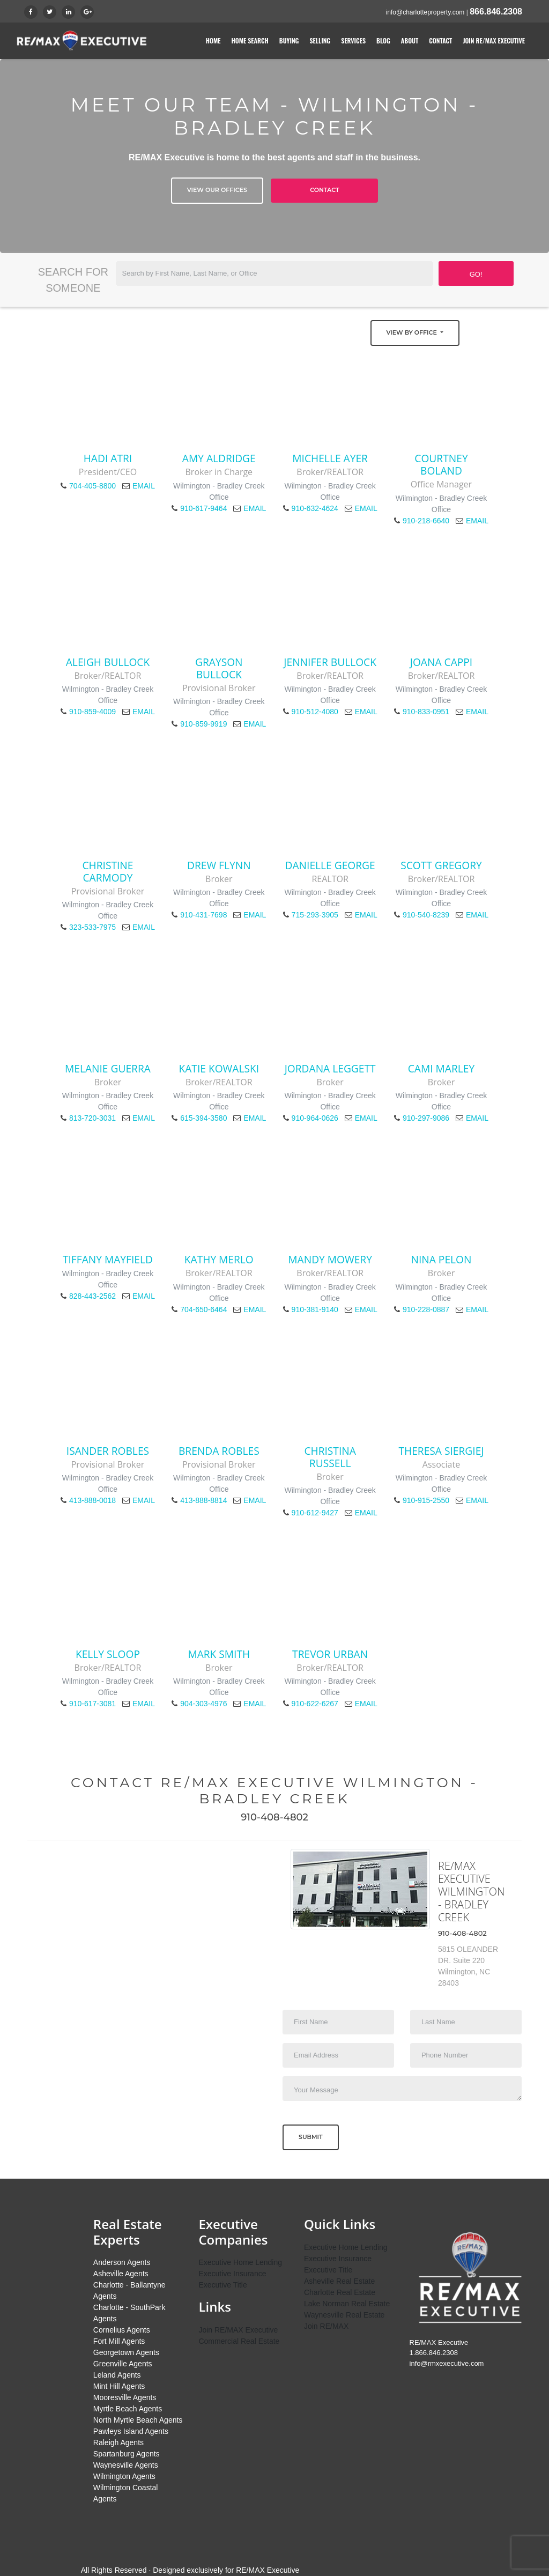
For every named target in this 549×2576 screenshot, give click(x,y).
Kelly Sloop (108, 1654)
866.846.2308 (496, 11)
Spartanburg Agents (126, 2453)
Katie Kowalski (219, 1068)
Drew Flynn (219, 865)
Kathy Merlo (219, 1259)
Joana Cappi (441, 662)
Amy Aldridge (219, 458)
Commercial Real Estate (238, 2341)
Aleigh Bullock (108, 662)
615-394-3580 (203, 1118)
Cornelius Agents (121, 2330)
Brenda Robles (219, 1451)
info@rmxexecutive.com (447, 2363)
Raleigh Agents (118, 2442)
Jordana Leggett (330, 1068)
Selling (319, 40)
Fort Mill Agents (119, 2341)
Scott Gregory (441, 865)
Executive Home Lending (240, 2262)
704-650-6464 (203, 1309)
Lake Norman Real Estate (347, 2303)
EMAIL (143, 486)
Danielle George (330, 865)
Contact (440, 40)
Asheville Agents (121, 2273)
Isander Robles (107, 1451)
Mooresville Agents (125, 2397)
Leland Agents (117, 2375)
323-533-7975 (92, 927)
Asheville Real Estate (339, 2281)
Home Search (250, 40)
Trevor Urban (330, 1654)
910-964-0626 (315, 1118)
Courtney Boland (441, 464)
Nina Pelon (441, 1259)
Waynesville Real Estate (344, 2315)
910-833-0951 (426, 711)
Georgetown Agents (126, 2352)
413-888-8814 (203, 1500)
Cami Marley (441, 1068)
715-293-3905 (315, 915)
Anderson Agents (122, 2262)
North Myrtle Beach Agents (138, 2420)
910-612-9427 (315, 1512)
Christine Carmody (107, 871)
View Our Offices (217, 190)
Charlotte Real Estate (339, 2292)
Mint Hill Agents (119, 2386)
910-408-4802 (274, 1817)
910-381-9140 (315, 1309)
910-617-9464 (203, 508)
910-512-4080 (315, 711)
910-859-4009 (92, 711)
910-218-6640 (426, 520)
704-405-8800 (92, 486)
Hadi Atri (108, 458)
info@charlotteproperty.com (425, 12)
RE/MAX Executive (267, 2570)
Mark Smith (219, 1654)
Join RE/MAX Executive (494, 40)
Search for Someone (73, 280)
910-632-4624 (315, 508)
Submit (311, 2137)
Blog (383, 40)
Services (353, 40)
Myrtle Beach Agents (127, 2408)
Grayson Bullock (219, 668)
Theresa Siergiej (441, 1451)
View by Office (413, 332)
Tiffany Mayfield (108, 1259)
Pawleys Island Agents (130, 2431)
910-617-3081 (92, 1703)
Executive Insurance (232, 2273)
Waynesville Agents (125, 2465)
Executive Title (222, 2285)
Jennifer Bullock (330, 662)
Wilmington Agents (124, 2476)
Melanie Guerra (108, 1068)
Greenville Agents (122, 2363)
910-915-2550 (426, 1500)
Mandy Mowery (330, 1259)
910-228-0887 (426, 1309)
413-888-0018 (92, 1500)
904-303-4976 (203, 1703)
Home (213, 40)
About (409, 40)
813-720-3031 (92, 1118)
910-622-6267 (315, 1703)
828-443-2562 (92, 1296)
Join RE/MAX (326, 2326)
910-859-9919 (203, 724)
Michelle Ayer (330, 458)
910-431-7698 (203, 915)
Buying (289, 40)
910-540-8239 (426, 915)
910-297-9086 (426, 1118)
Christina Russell (329, 1457)
